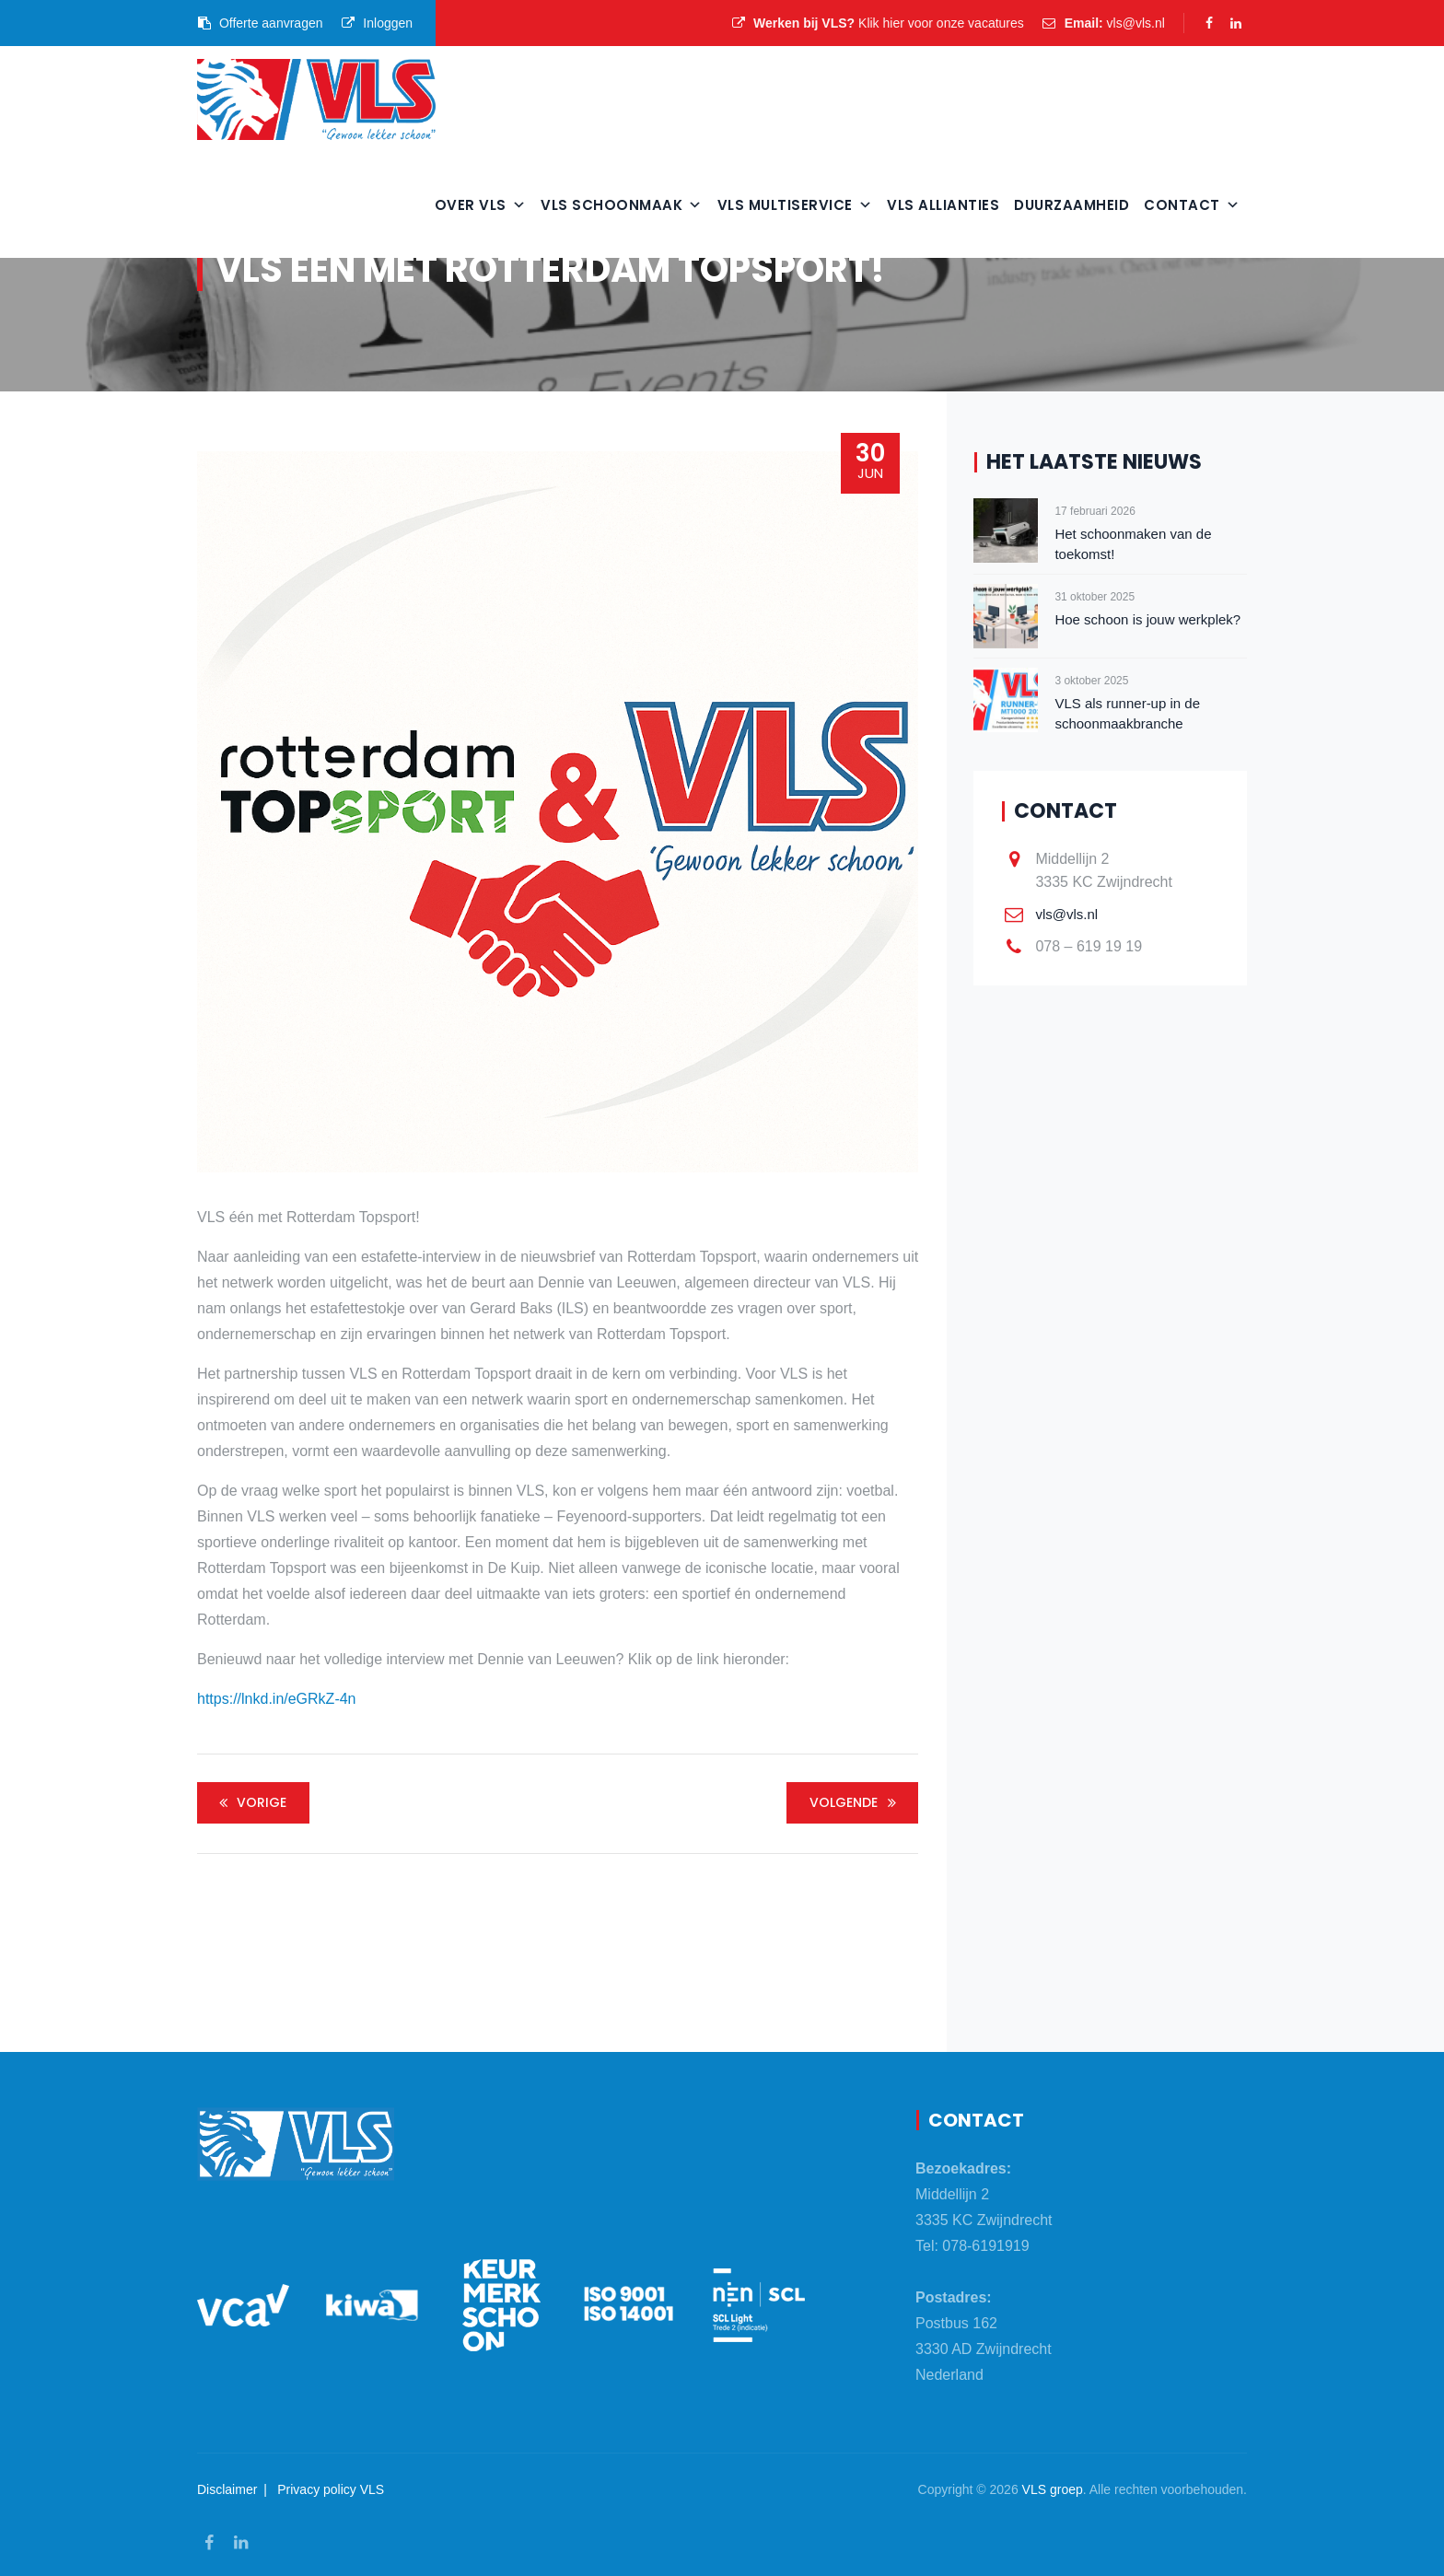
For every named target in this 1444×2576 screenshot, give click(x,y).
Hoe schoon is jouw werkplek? (1147, 619)
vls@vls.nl (1136, 23)
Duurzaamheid (1071, 205)
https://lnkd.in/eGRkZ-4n (276, 1699)
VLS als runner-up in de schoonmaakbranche (1127, 713)
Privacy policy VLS (330, 2489)
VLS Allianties (943, 205)
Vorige (249, 1803)
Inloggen (377, 23)
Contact (1192, 205)
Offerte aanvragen (259, 23)
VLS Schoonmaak (622, 205)
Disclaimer (227, 2489)
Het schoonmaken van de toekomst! (1132, 544)
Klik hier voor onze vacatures (941, 23)
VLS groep (1052, 2489)
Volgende (855, 1803)
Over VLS (481, 205)
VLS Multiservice (795, 205)
